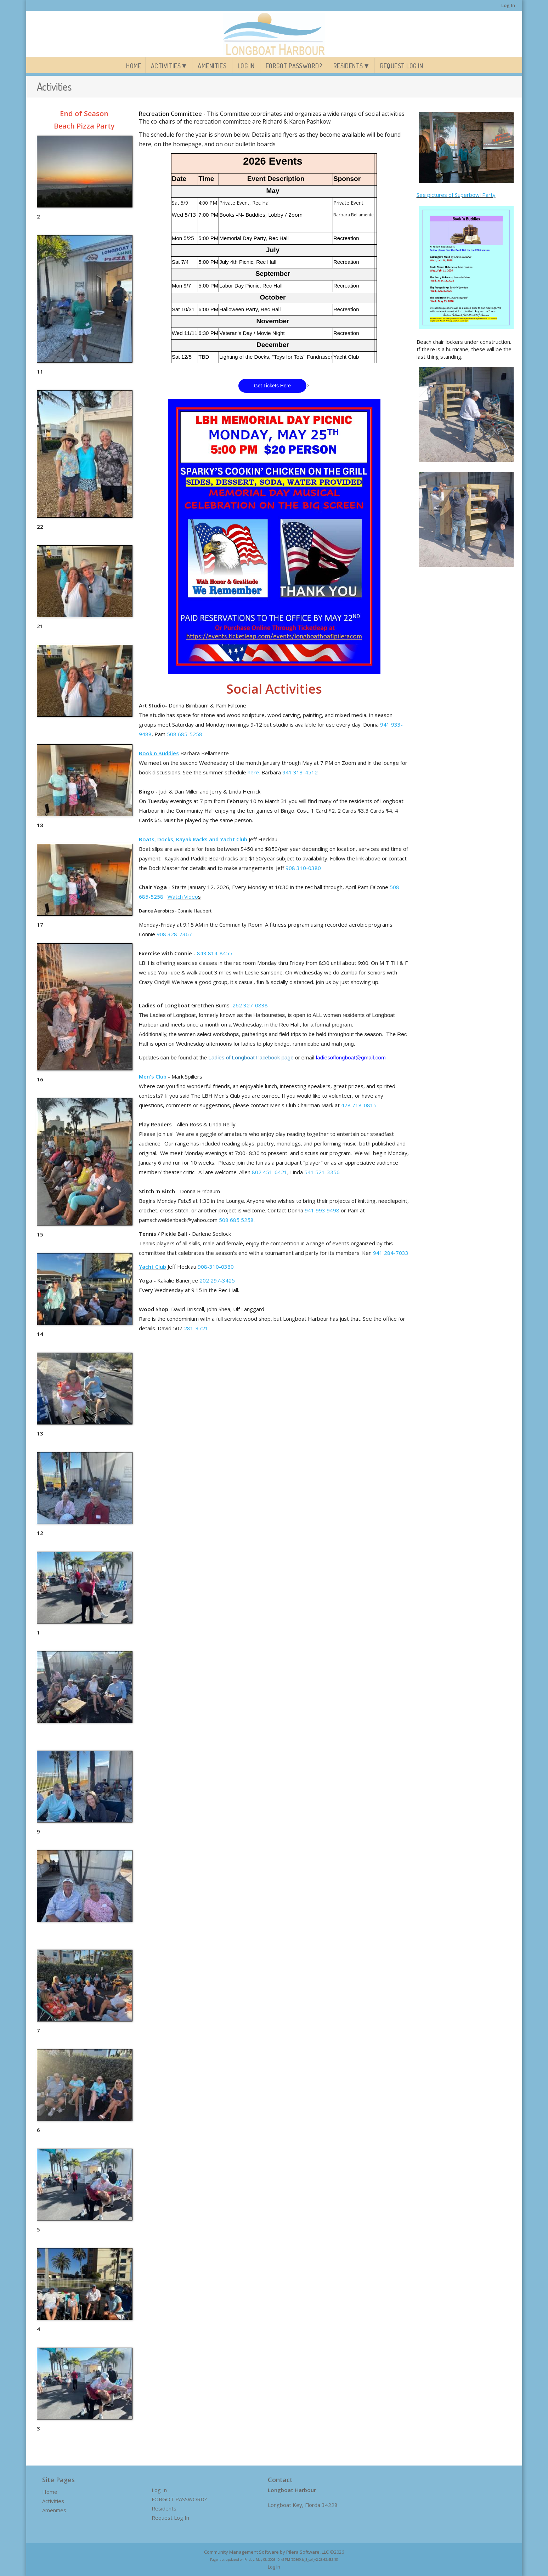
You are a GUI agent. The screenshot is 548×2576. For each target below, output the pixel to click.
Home (133, 66)
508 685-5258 (184, 734)
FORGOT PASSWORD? (294, 66)
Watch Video (183, 896)
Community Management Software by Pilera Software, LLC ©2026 (274, 2552)
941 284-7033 (390, 1252)
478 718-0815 (359, 1105)
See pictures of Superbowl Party (456, 194)
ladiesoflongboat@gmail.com (351, 1057)
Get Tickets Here (272, 385)
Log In (508, 5)
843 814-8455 (214, 953)
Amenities (212, 66)
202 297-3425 (217, 1280)
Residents (348, 66)
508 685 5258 (236, 1219)
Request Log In (401, 66)
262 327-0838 (250, 1005)
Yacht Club (152, 1266)
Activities (166, 66)
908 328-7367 (174, 934)
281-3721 (196, 1328)
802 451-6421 (269, 1172)
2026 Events (273, 161)
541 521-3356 (322, 1172)
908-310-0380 (216, 1266)
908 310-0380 (303, 867)
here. (254, 772)
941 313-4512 (300, 772)
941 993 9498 (322, 1210)
